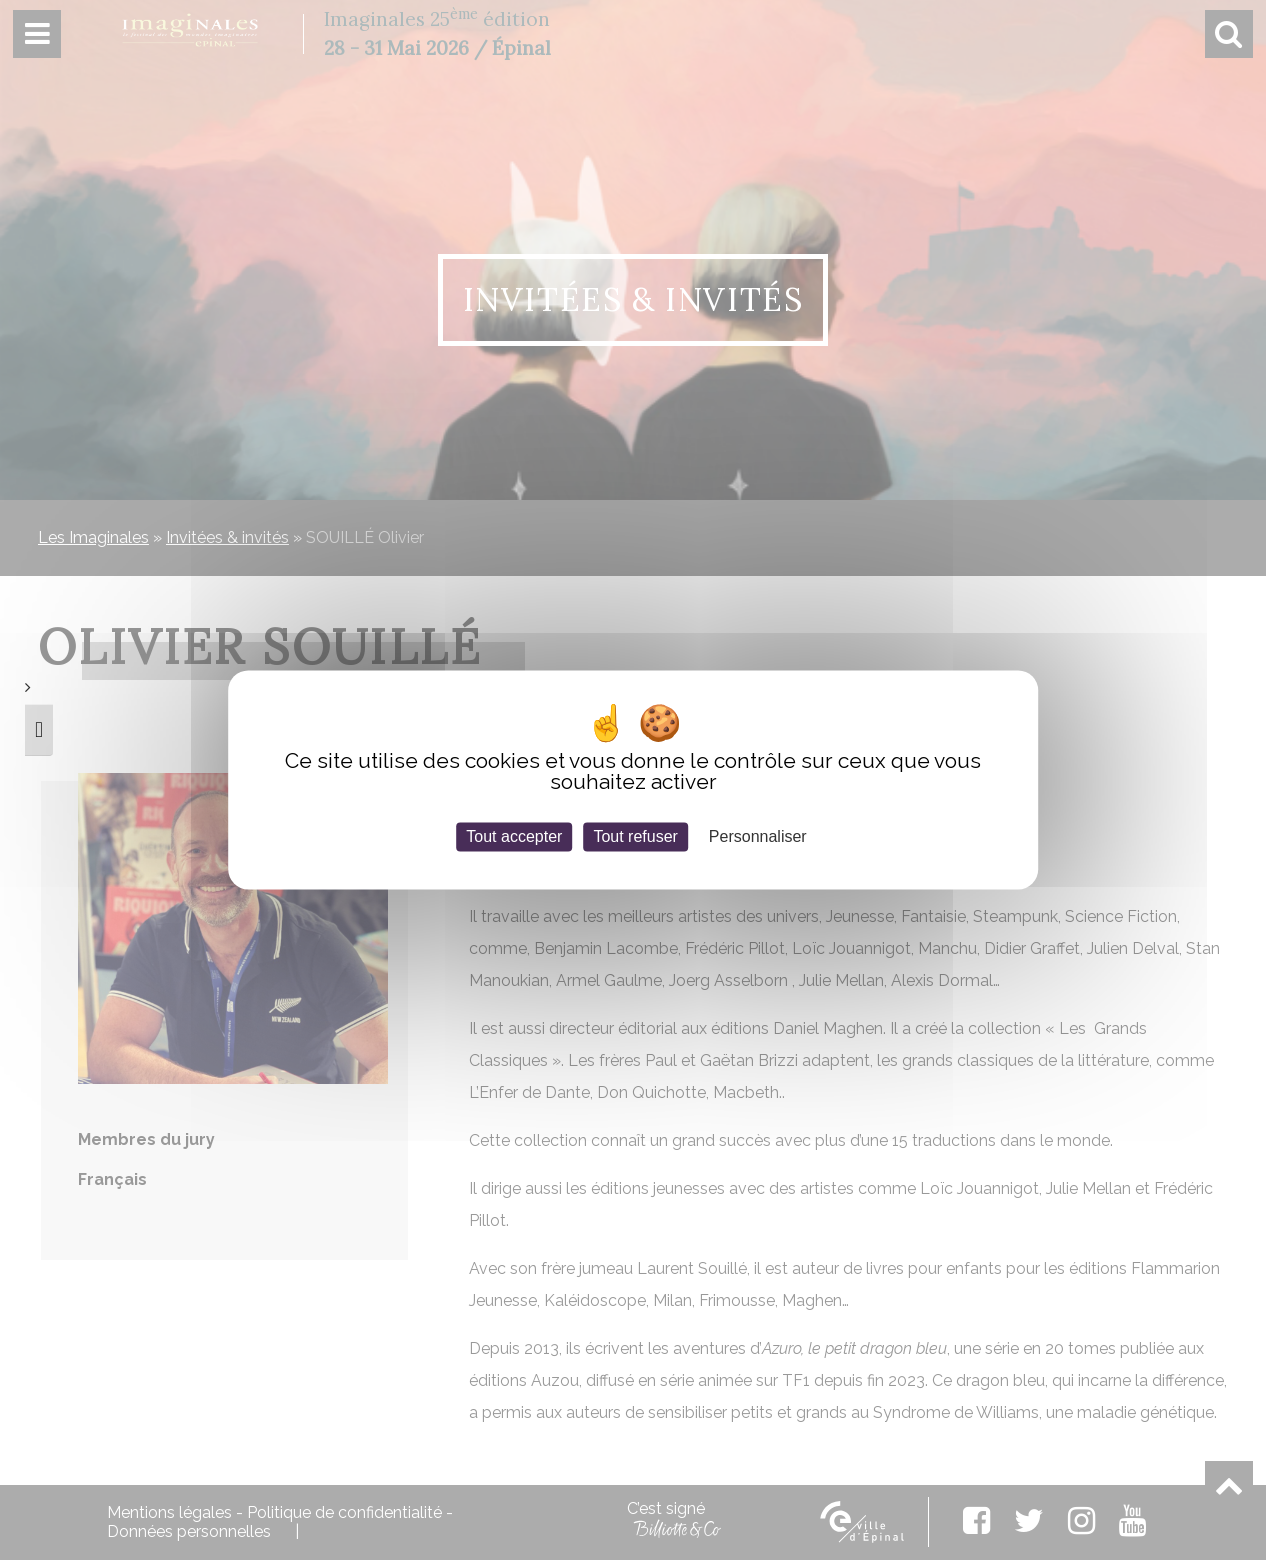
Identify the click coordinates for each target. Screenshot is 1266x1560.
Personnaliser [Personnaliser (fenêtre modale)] (758, 836)
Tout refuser (635, 836)
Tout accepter (514, 836)
